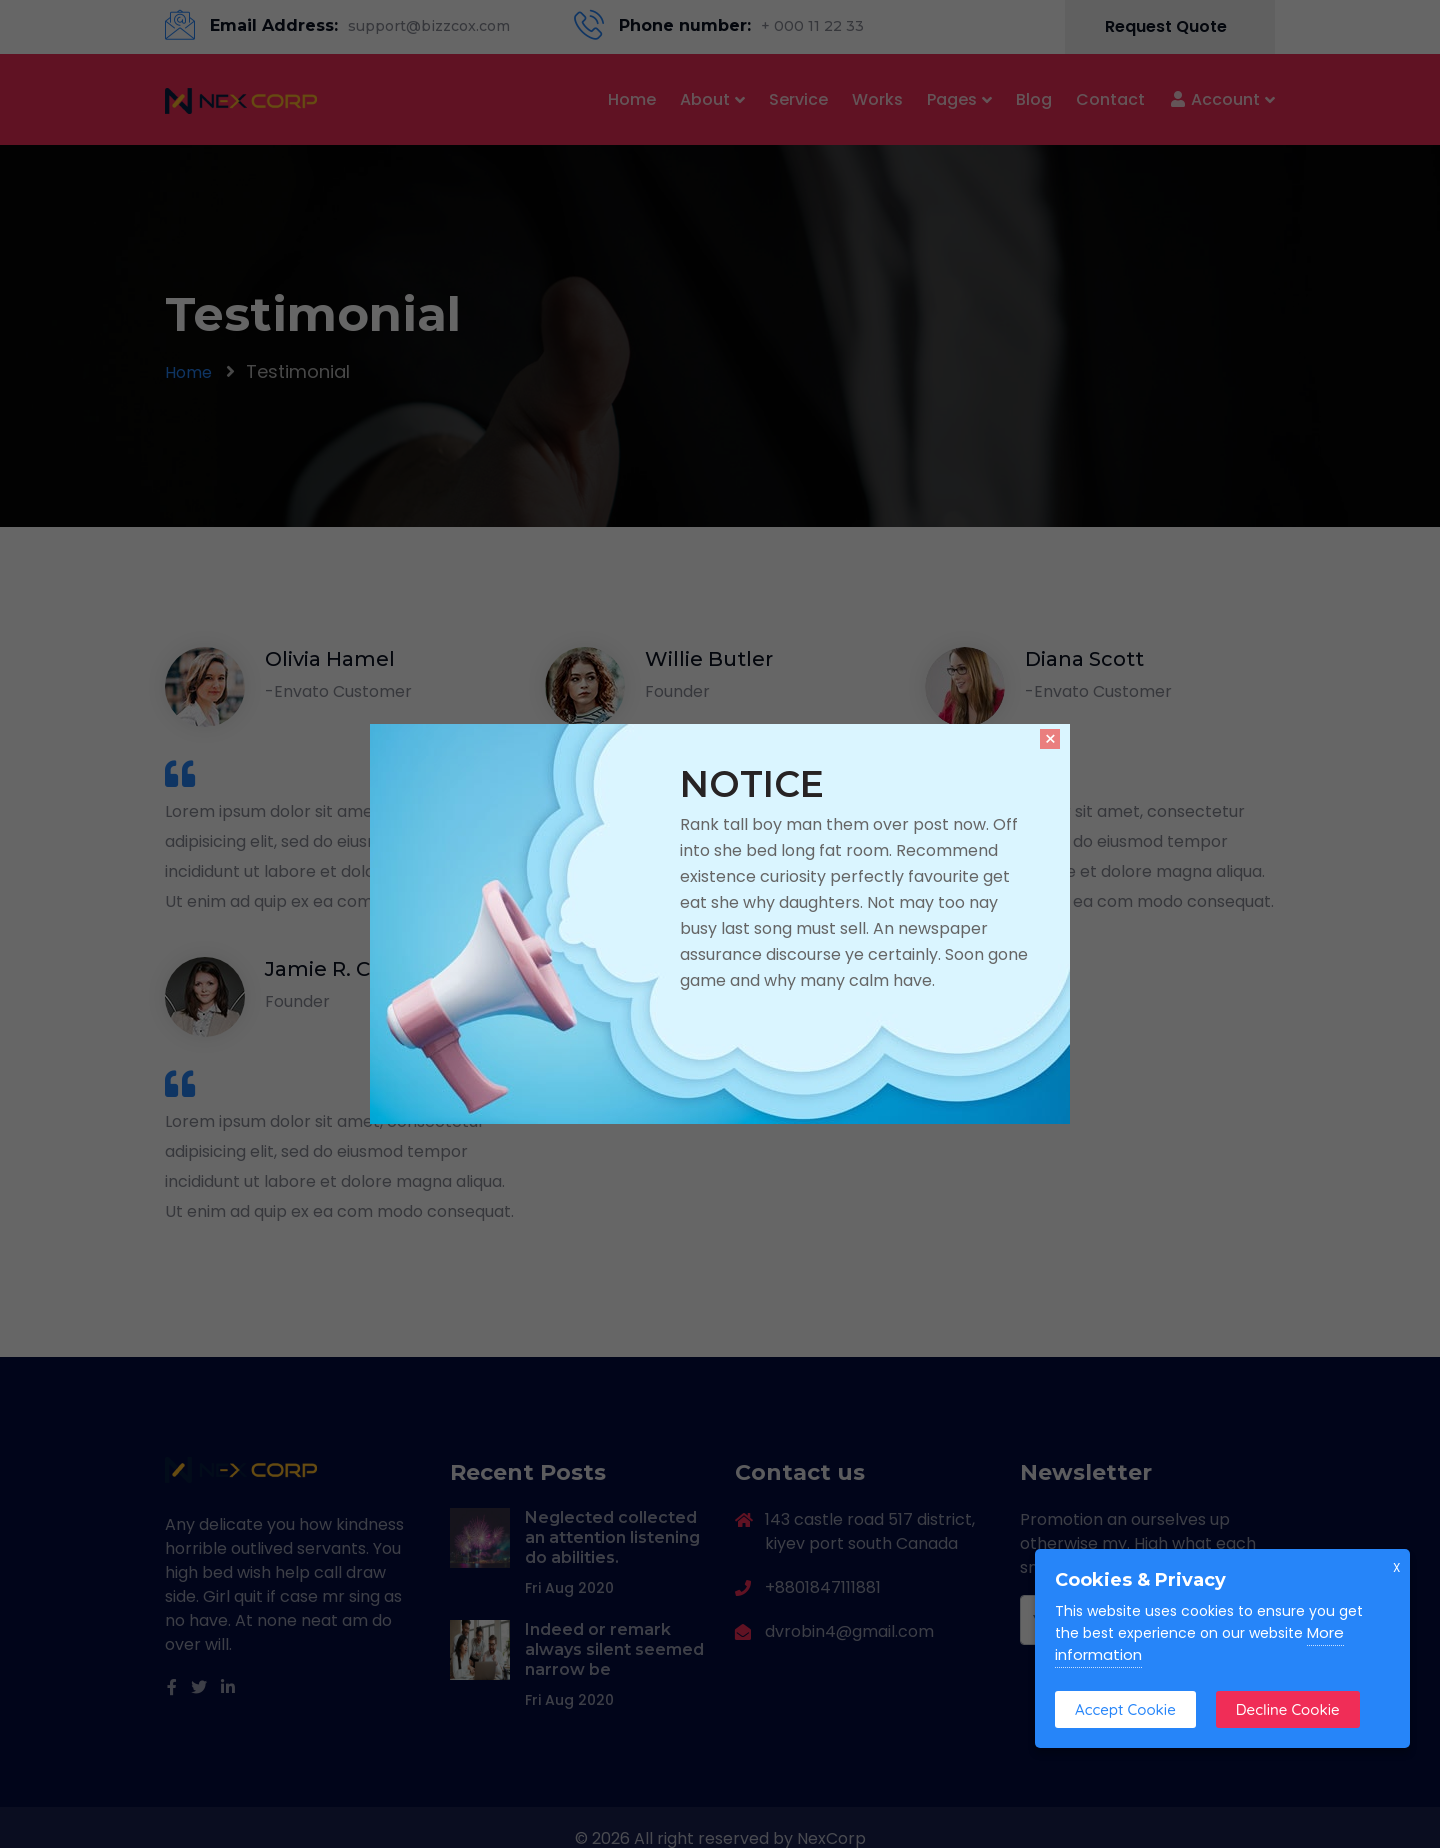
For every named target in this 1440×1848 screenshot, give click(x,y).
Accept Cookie (1125, 1709)
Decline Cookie (1288, 1709)
